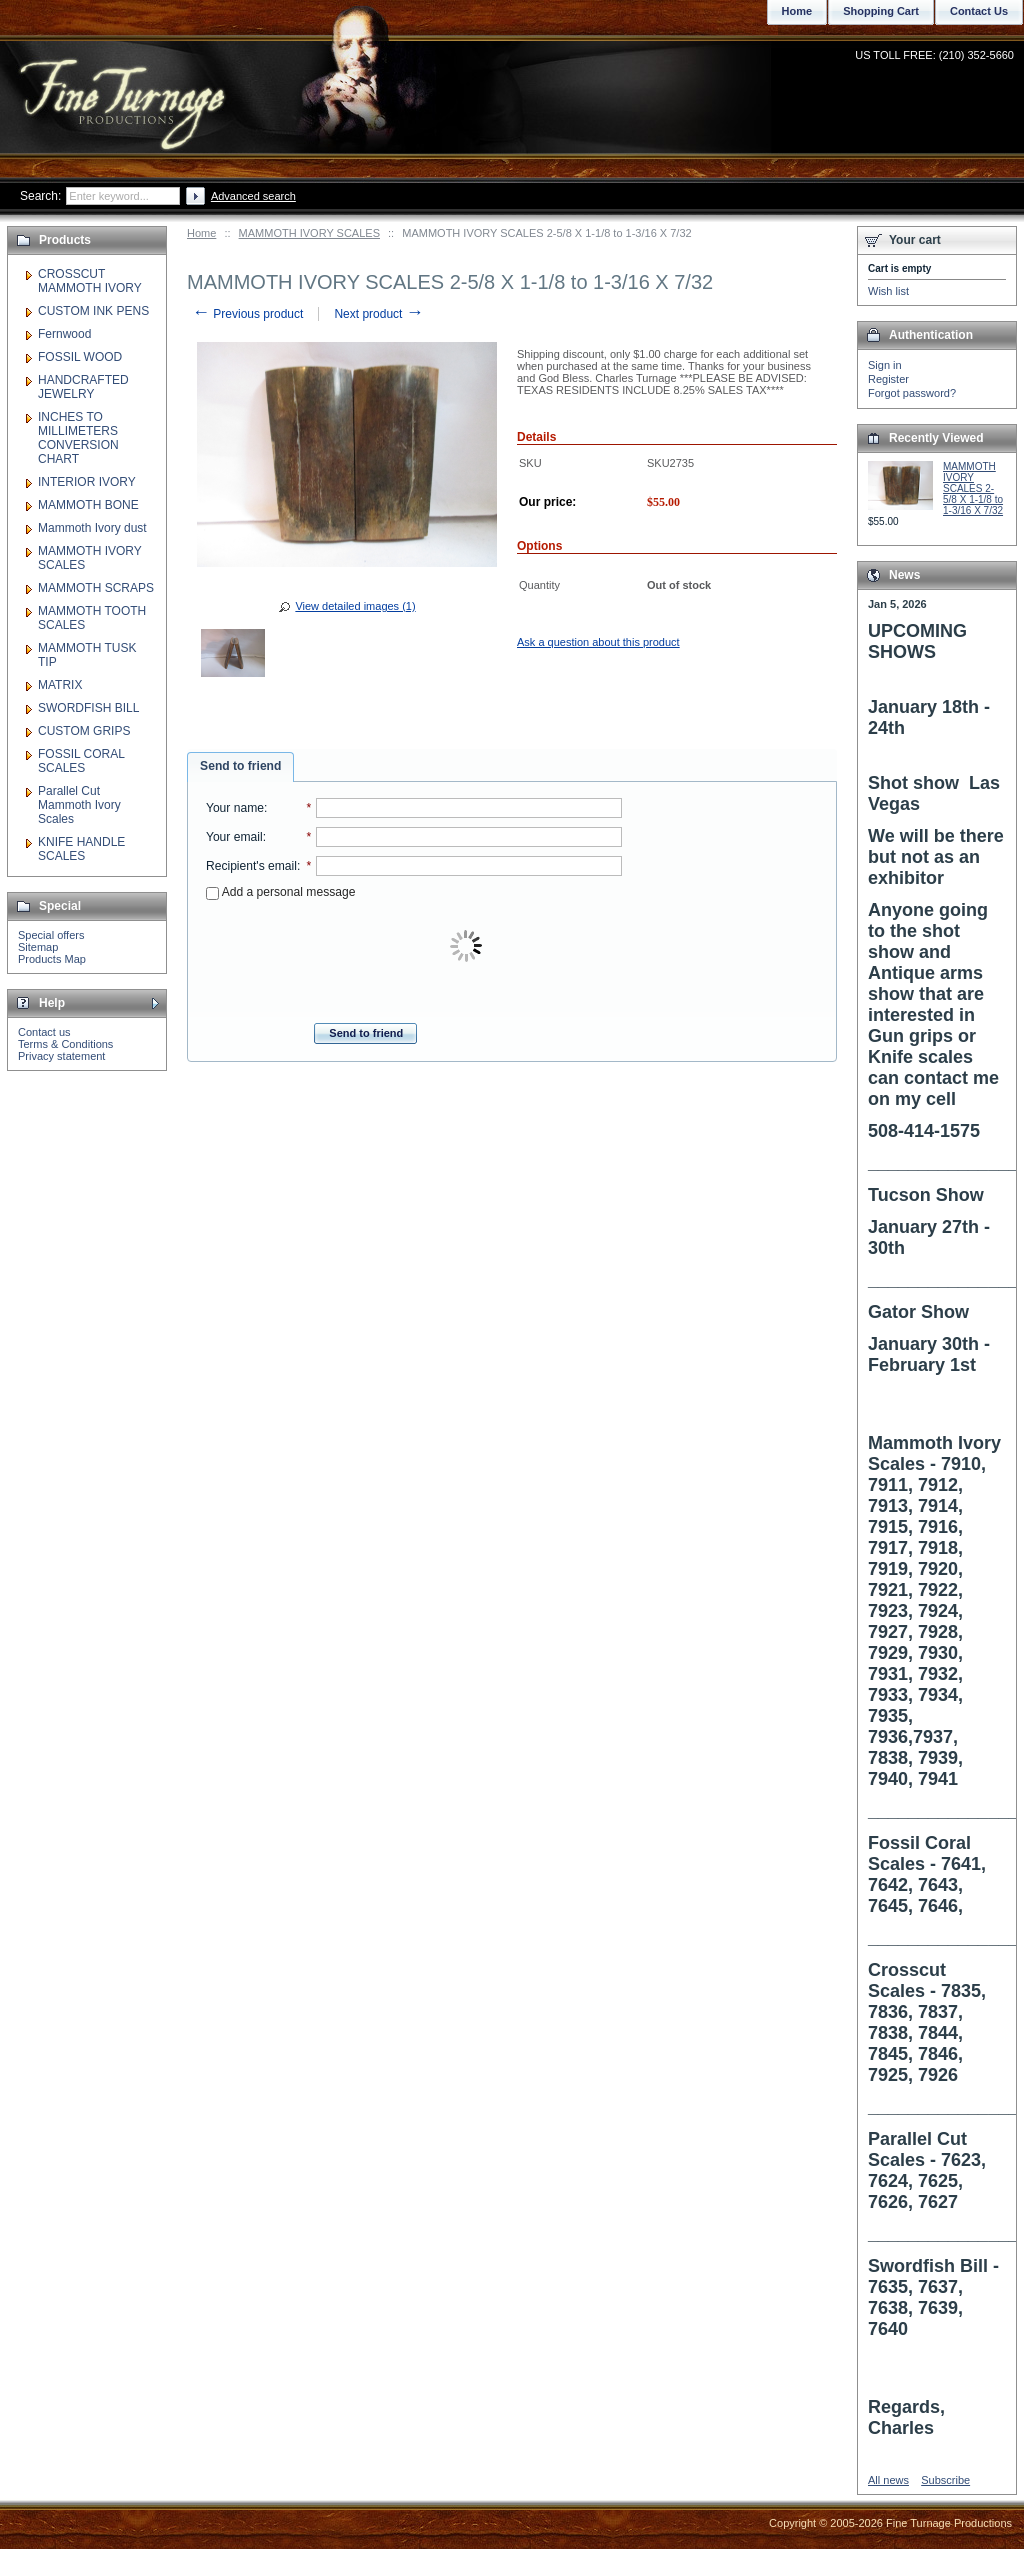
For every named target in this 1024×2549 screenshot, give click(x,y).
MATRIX (60, 685)
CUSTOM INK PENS (93, 311)
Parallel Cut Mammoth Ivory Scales (79, 805)
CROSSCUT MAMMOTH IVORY (90, 281)
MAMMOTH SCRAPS (96, 588)
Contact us (44, 1032)
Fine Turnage (124, 85)
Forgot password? (912, 393)
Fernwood (64, 334)
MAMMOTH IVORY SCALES (309, 233)
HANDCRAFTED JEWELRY (83, 387)
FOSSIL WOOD (80, 357)
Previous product (247, 314)
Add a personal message (280, 892)
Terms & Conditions (65, 1044)
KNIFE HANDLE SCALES (81, 849)
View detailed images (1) (355, 606)
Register (888, 379)
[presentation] (468, 947)
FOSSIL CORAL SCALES (81, 761)
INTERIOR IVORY (87, 482)
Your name (235, 808)
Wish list (888, 291)
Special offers (51, 935)
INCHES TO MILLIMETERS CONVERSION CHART (78, 438)
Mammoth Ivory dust (92, 528)
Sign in (885, 365)
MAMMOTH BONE (88, 505)
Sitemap (38, 947)
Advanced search (253, 196)
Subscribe (945, 2480)
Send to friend (240, 766)
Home (201, 233)
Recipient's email (251, 866)
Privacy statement (61, 1056)
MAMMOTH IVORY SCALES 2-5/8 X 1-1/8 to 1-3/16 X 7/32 (973, 488)
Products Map (52, 959)
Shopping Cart (881, 11)
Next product (378, 314)
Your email (234, 837)
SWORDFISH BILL (88, 708)
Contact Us (979, 11)
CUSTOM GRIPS (84, 731)
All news (888, 2480)
